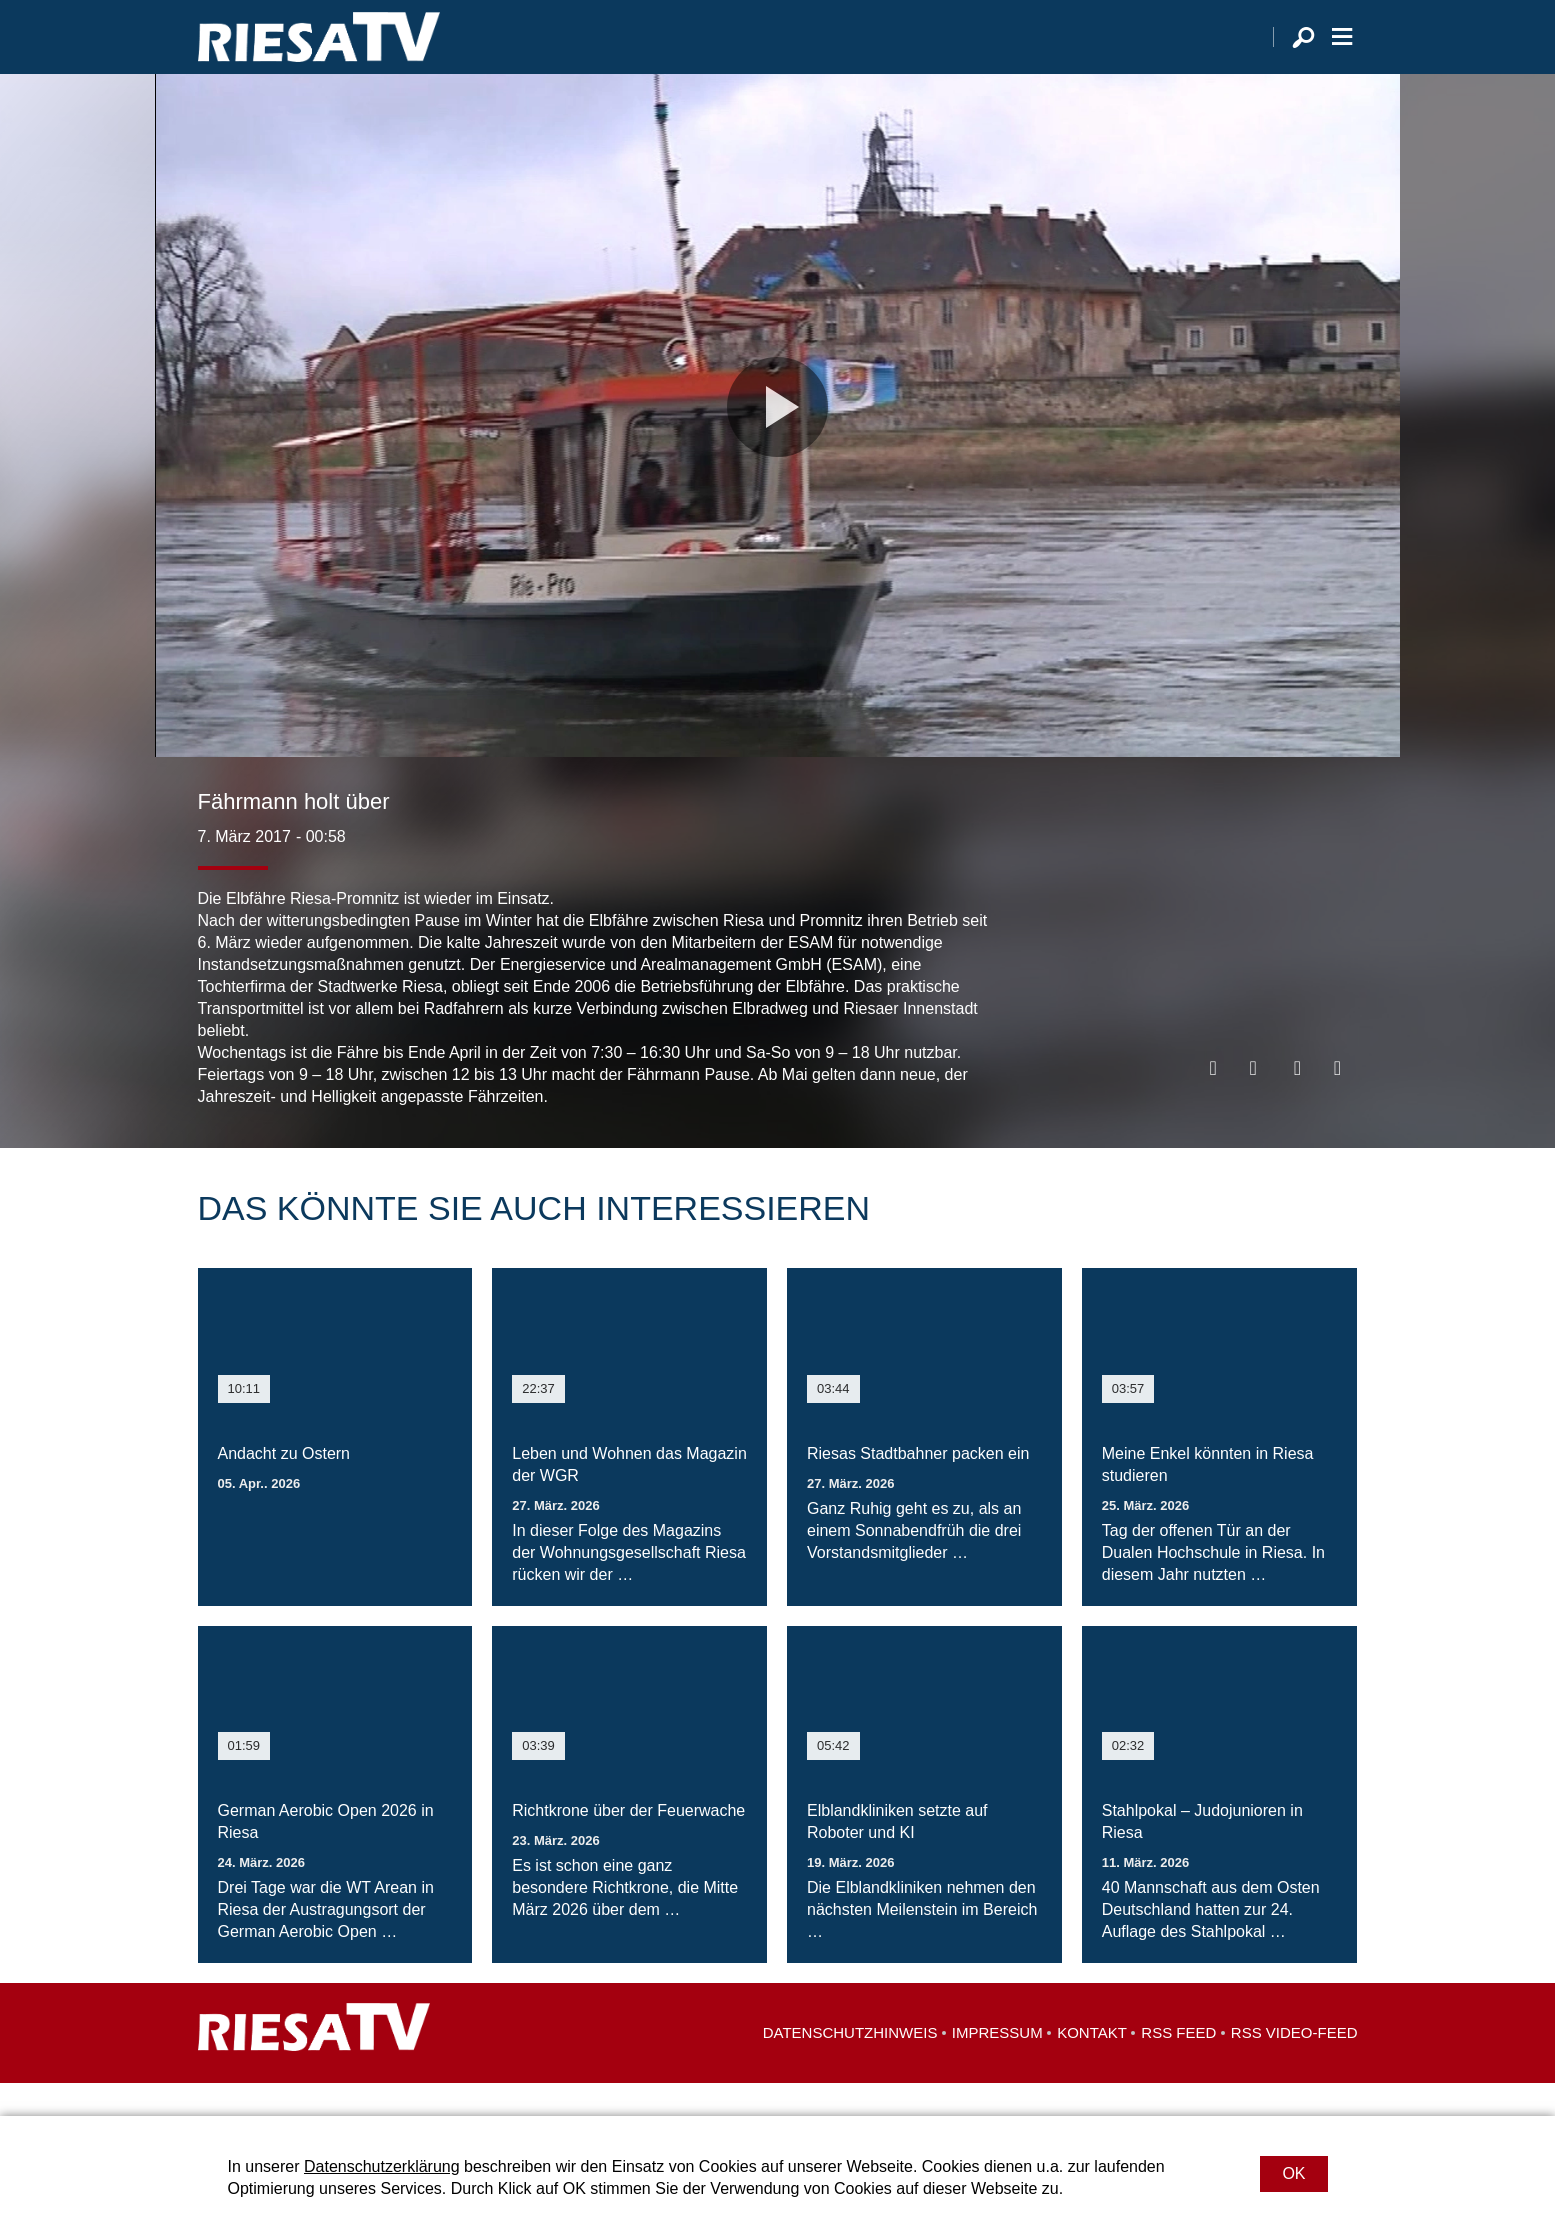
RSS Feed (1178, 2065)
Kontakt (1092, 2065)
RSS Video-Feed (1294, 2065)
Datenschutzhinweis (850, 2065)
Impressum (997, 2065)
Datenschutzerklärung (382, 2166)
